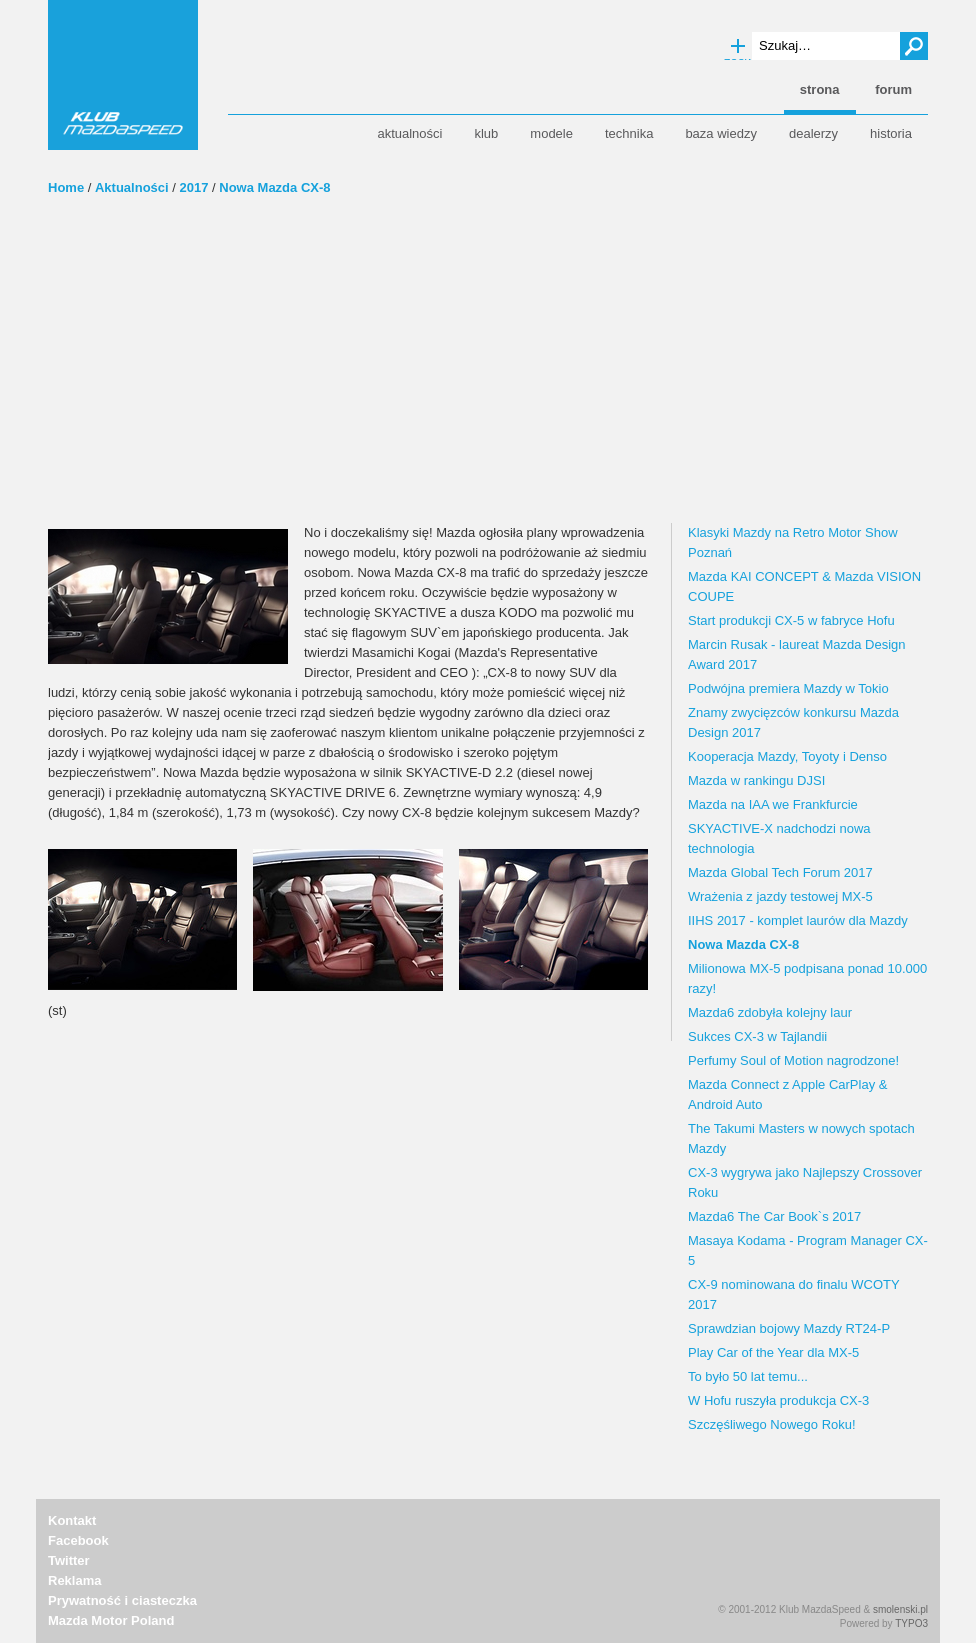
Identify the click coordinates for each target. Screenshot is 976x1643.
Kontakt (72, 1520)
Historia (891, 133)
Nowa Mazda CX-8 (274, 187)
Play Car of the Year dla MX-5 (773, 1352)
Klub (486, 133)
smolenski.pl (900, 1609)
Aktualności (132, 187)
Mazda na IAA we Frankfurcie (773, 804)
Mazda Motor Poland (111, 1620)
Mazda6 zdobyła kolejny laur (770, 1012)
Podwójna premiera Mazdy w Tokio (788, 688)
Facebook (78, 1540)
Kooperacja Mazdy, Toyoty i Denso (787, 756)
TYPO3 (911, 1623)
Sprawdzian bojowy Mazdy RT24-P (789, 1328)
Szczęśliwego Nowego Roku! (772, 1424)
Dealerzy (813, 133)
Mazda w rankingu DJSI (756, 780)
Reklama (74, 1580)
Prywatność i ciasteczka (122, 1600)
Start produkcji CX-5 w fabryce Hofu (791, 620)
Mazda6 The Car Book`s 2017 (774, 1216)
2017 (194, 187)
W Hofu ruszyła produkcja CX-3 (778, 1400)
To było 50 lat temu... (748, 1376)
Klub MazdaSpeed (123, 75)
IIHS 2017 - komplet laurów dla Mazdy (798, 920)
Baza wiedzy (721, 133)
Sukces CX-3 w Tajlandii (757, 1036)
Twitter (69, 1560)
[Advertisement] (488, 373)
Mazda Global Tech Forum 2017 (780, 872)
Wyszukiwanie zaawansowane (738, 47)
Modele (551, 133)
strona (820, 89)
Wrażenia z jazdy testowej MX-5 (780, 896)
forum (893, 89)
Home (66, 187)
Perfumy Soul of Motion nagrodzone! (793, 1060)
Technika (629, 133)
